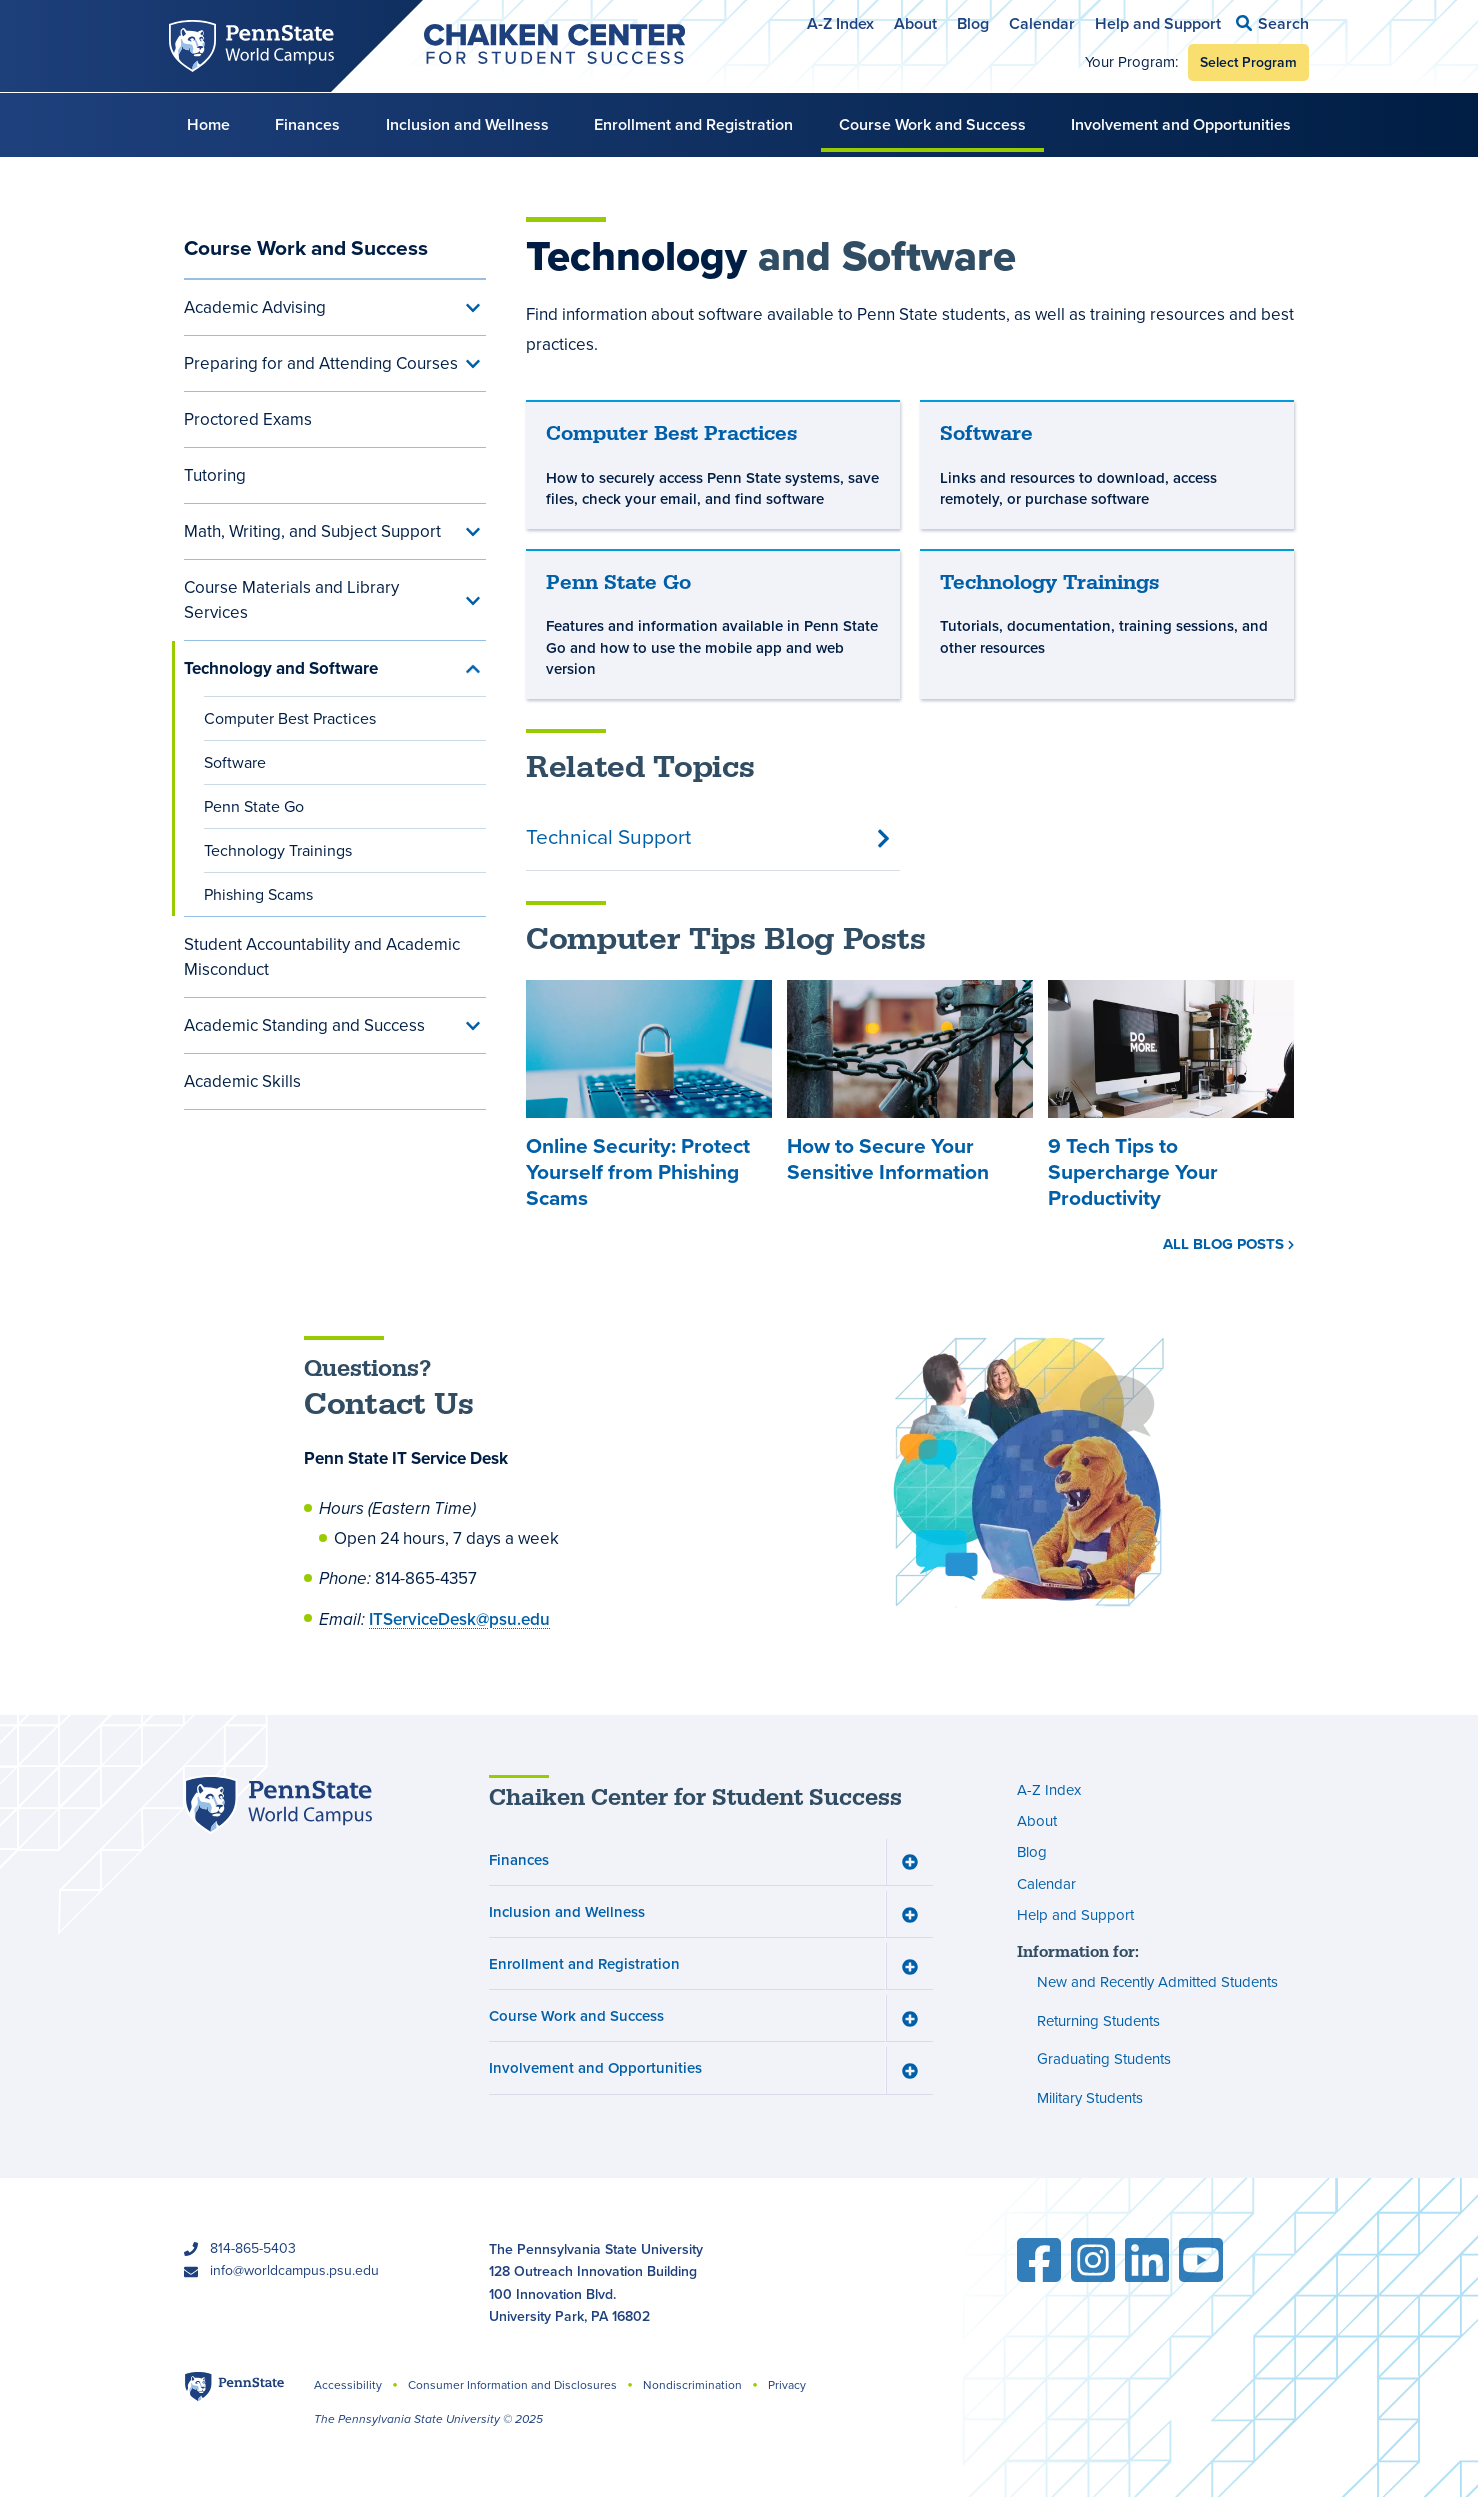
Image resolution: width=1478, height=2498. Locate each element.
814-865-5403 (253, 2248)
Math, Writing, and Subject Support (312, 531)
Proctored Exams (248, 419)
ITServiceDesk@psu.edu (459, 1619)
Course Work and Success (932, 124)
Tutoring (215, 475)
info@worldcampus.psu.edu (294, 2270)
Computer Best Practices (290, 718)
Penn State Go (254, 806)
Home (208, 124)
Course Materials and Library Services (291, 600)
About (915, 23)
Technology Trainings (278, 850)
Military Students (1090, 2098)
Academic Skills (242, 1081)
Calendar (1042, 23)
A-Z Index (840, 23)
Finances (307, 124)
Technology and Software (281, 668)
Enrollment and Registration (693, 124)
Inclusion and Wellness (467, 124)
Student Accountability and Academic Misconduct (322, 957)
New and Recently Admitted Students (1157, 1983)
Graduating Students (1104, 2060)
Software (235, 762)
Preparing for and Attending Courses (321, 363)
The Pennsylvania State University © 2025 (428, 2419)
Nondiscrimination (692, 2385)
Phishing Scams (258, 894)
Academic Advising (255, 307)
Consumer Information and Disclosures (512, 2385)
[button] (1272, 23)
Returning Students (1098, 2021)
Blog (973, 23)
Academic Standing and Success (304, 1025)
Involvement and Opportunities (1181, 124)
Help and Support (1158, 23)
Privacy (787, 2385)
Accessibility (348, 2385)
